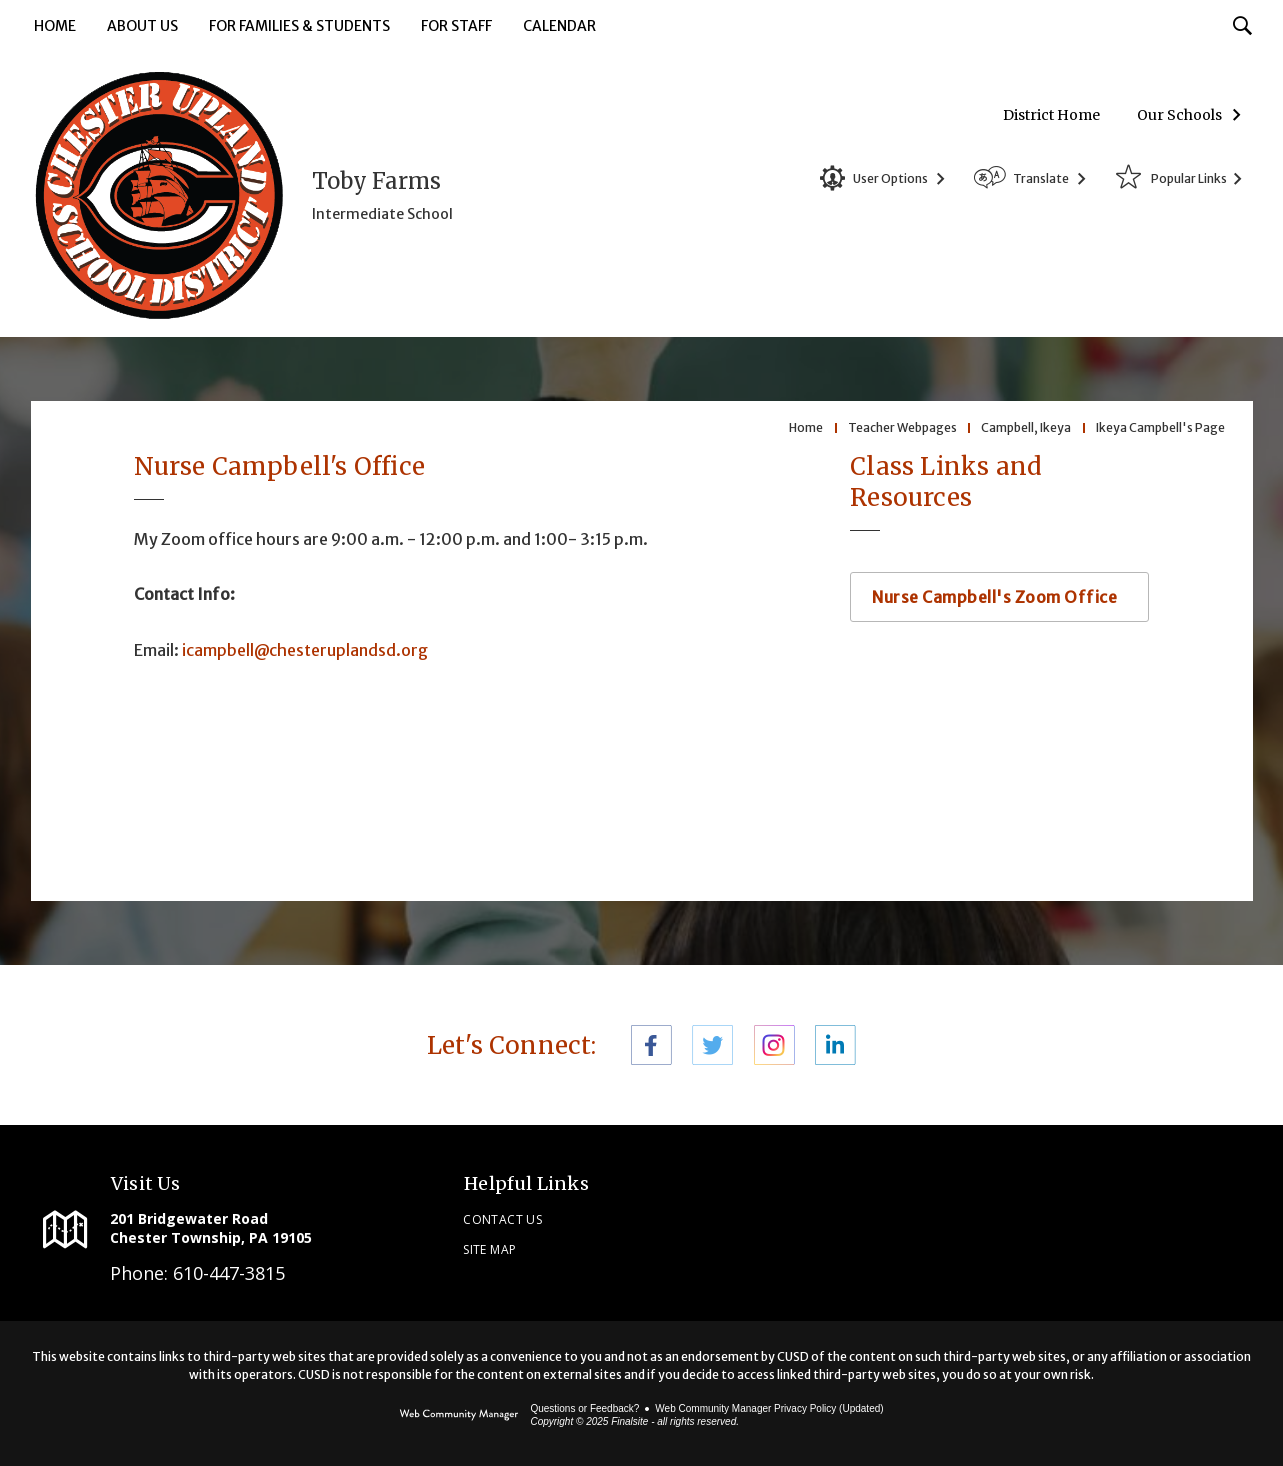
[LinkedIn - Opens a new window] (835, 1045)
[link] (1032, 1223)
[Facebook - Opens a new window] (651, 1045)
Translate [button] (1041, 178)
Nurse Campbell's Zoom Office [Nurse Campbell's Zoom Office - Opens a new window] (994, 597)
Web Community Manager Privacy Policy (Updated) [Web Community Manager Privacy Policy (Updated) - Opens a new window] (769, 1408)
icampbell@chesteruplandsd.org (305, 650)
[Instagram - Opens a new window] (774, 1045)
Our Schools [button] (1179, 115)
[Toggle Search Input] (1242, 25)
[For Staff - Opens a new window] (456, 27)
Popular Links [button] (1189, 178)
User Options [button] (890, 178)
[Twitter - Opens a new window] (712, 1045)
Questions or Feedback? (584, 1408)
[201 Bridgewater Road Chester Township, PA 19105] (247, 1228)
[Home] (55, 27)
